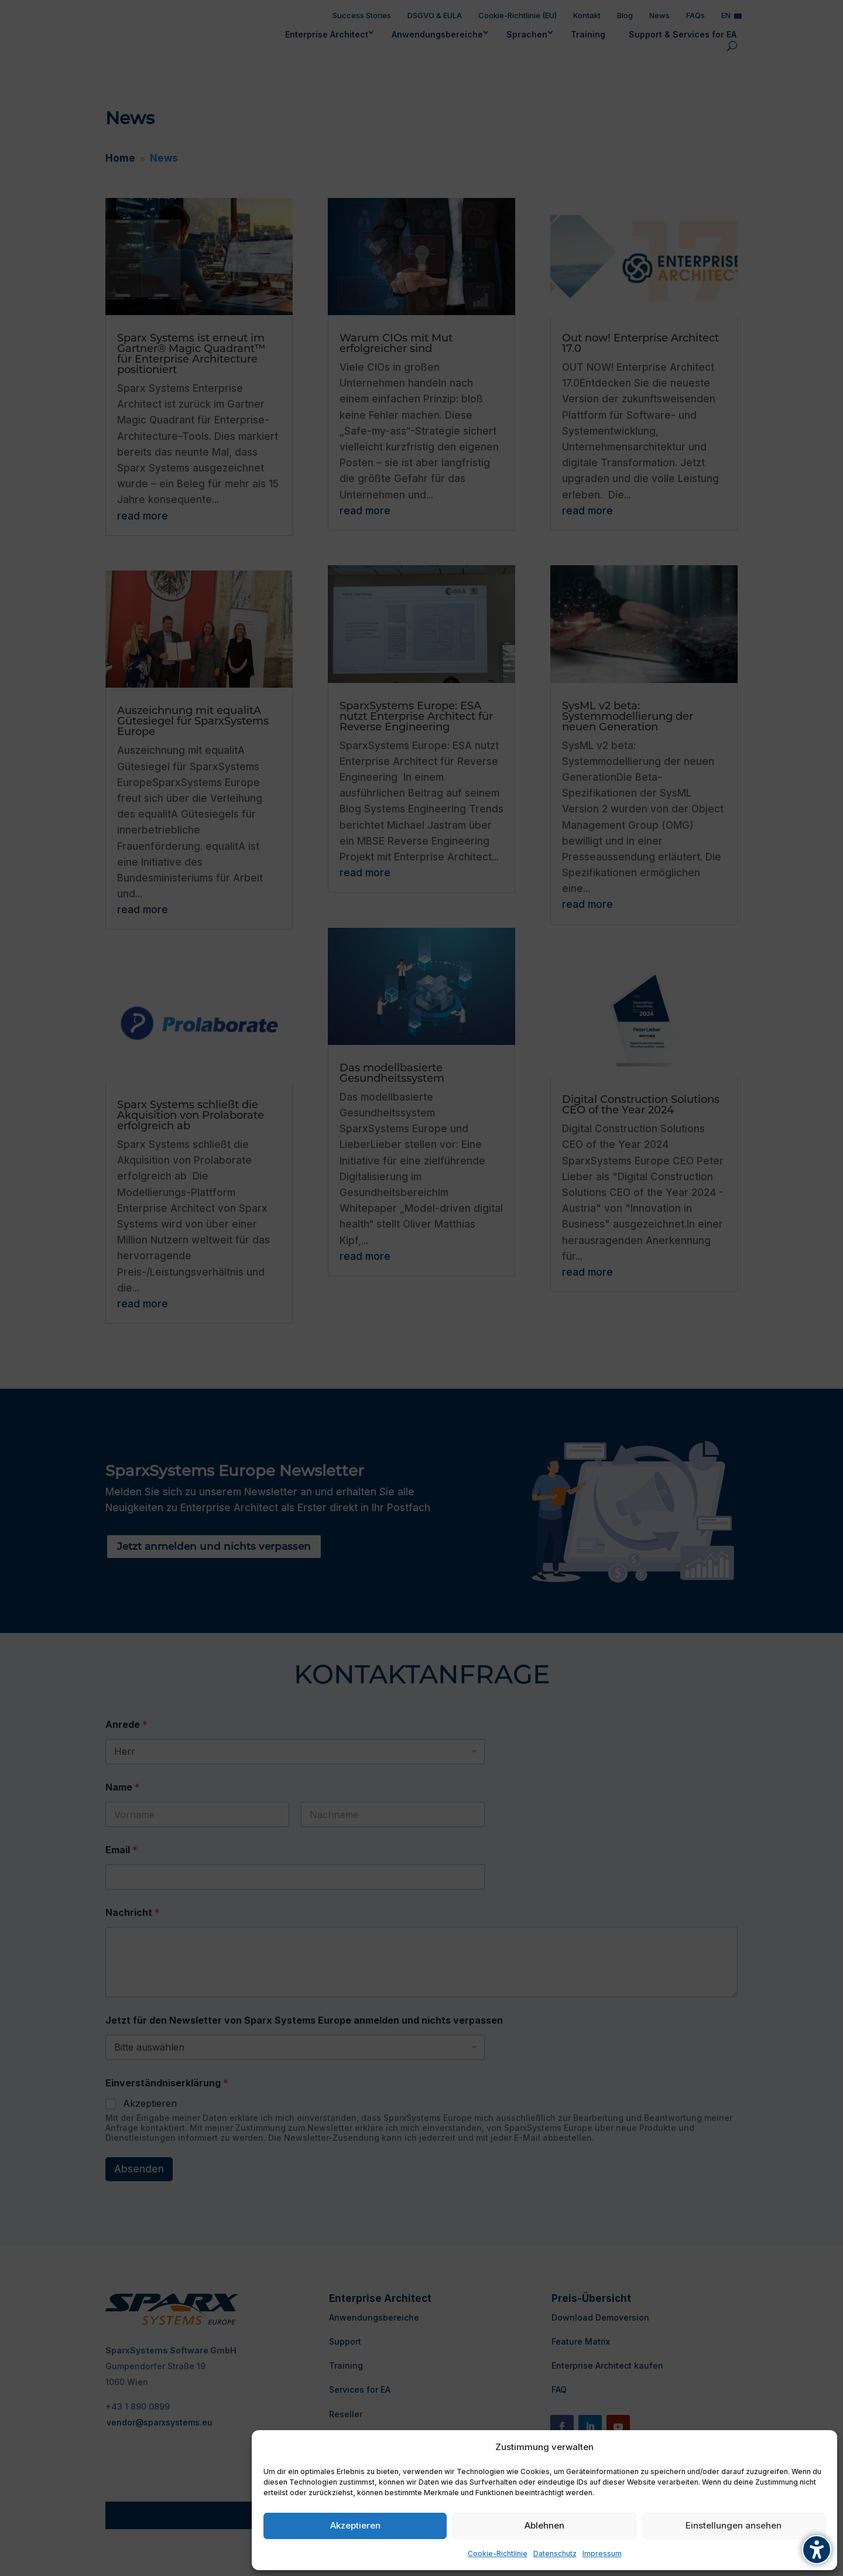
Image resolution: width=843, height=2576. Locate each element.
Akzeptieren (355, 2525)
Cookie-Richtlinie (497, 2553)
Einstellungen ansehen (734, 2525)
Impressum (602, 2553)
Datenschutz (555, 2553)
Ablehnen (544, 2525)
